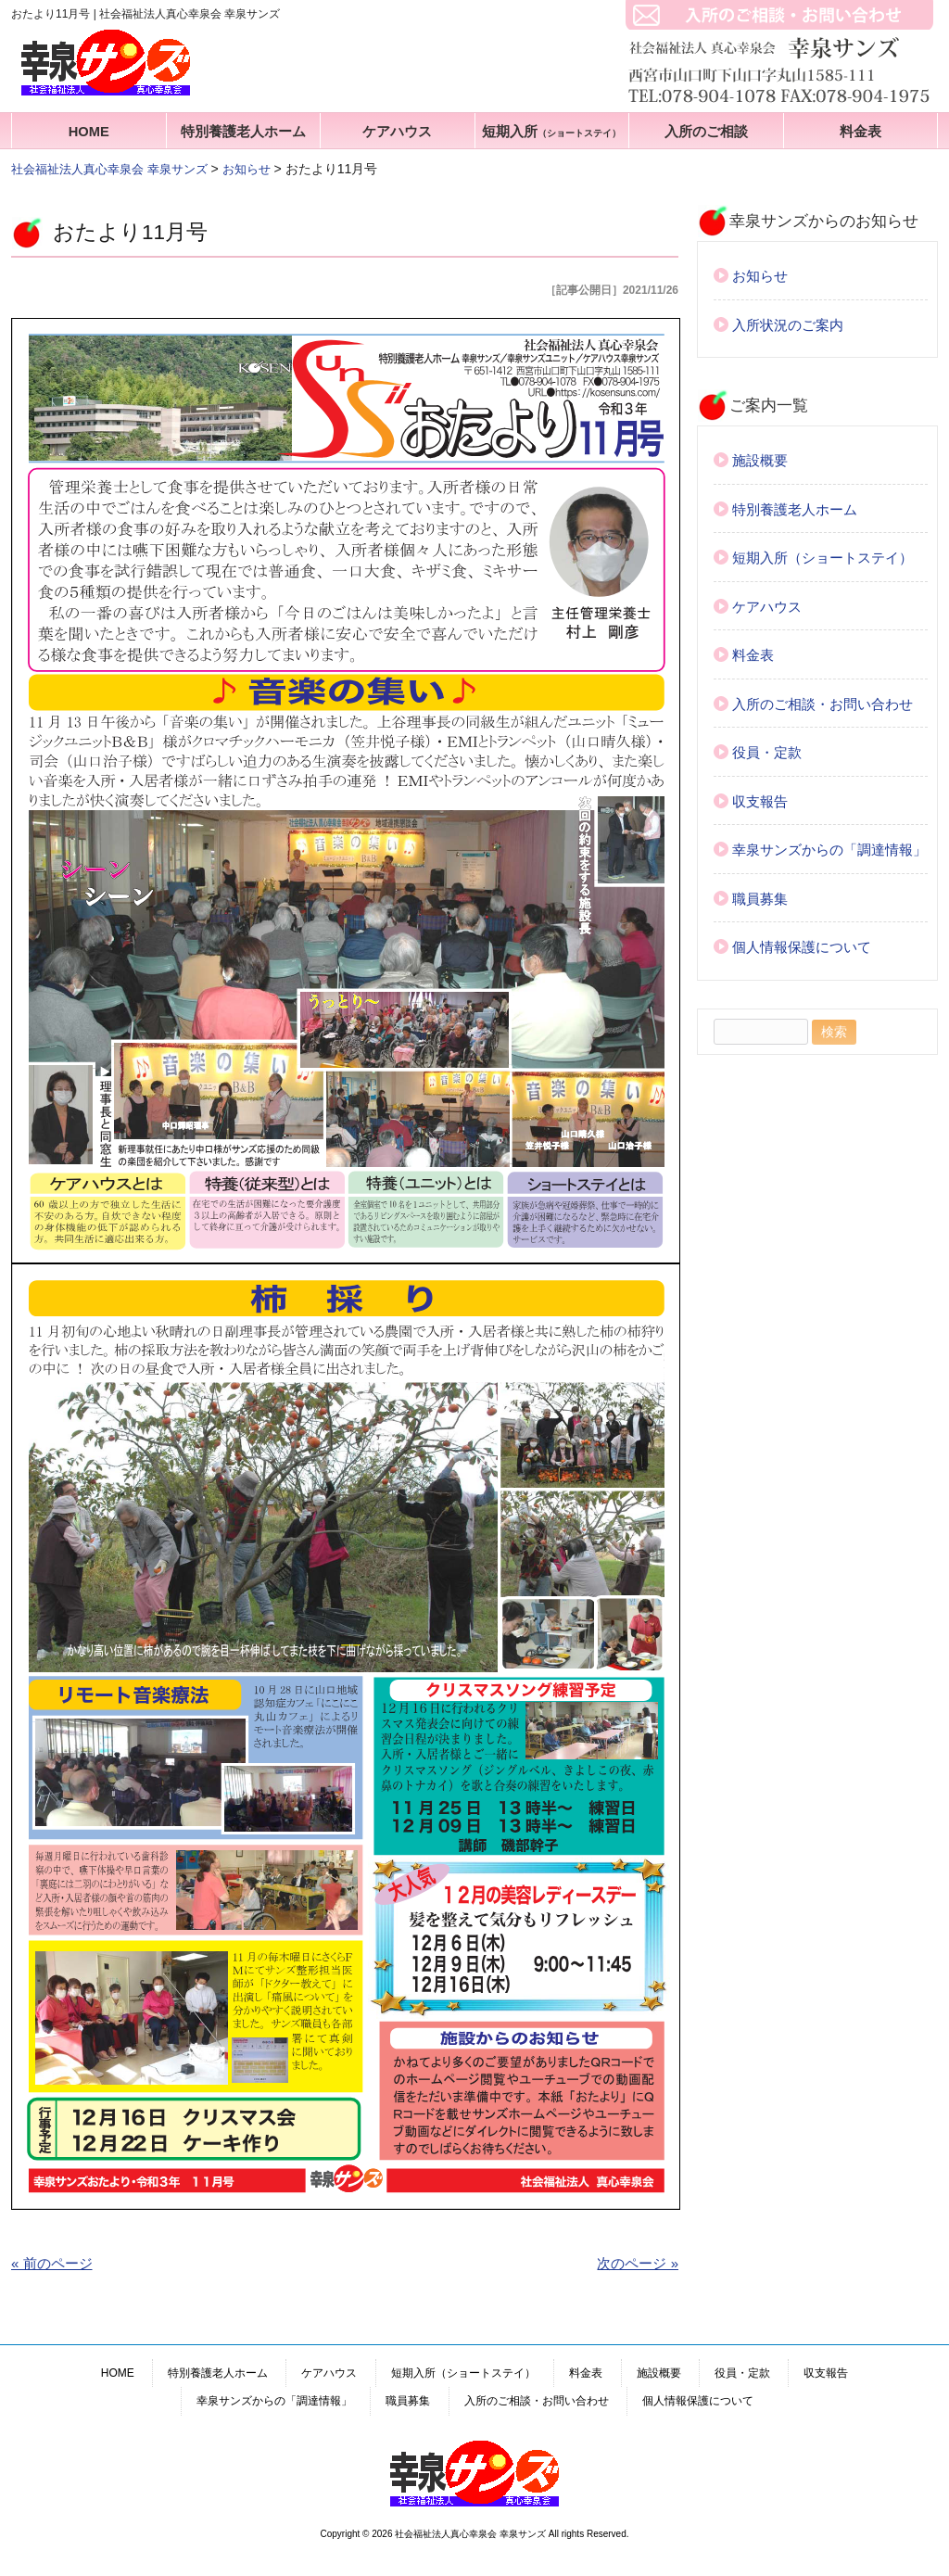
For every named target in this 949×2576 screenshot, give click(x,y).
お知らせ (760, 276)
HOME (89, 131)
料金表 (860, 131)
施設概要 (760, 460)
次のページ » (637, 2263)
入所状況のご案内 (787, 325)
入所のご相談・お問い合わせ (822, 704)
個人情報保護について (801, 947)
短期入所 (551, 131)
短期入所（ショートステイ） (822, 557)
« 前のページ (52, 2263)
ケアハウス (397, 131)
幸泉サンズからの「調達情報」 (829, 849)
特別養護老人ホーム (243, 131)
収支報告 (760, 801)
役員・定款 (767, 752)
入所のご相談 (706, 131)
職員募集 (760, 899)
